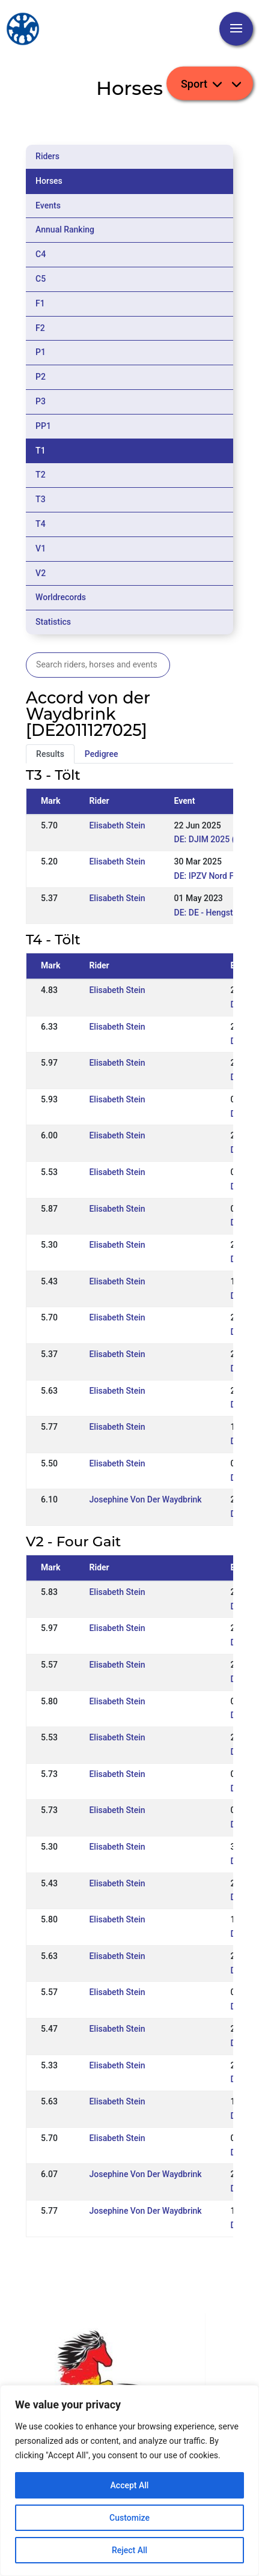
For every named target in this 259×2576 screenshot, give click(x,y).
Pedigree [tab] (101, 754)
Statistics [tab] (53, 622)
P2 (40, 376)
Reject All (129, 2550)
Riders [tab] (47, 156)
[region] (129, 2480)
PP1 (43, 426)
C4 (40, 254)
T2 (40, 474)
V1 (40, 548)
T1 (40, 450)
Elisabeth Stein (117, 825)
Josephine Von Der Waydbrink (145, 1499)
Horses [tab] (48, 181)
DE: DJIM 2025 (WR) (212, 839)
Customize (129, 2518)
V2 (40, 573)
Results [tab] (50, 754)
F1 (40, 303)
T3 (40, 499)
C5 (40, 279)
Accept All (130, 2485)
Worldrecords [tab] (60, 597)
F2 (40, 328)
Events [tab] (48, 205)
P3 (40, 401)
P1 (40, 352)
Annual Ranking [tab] (64, 229)
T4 (40, 524)
